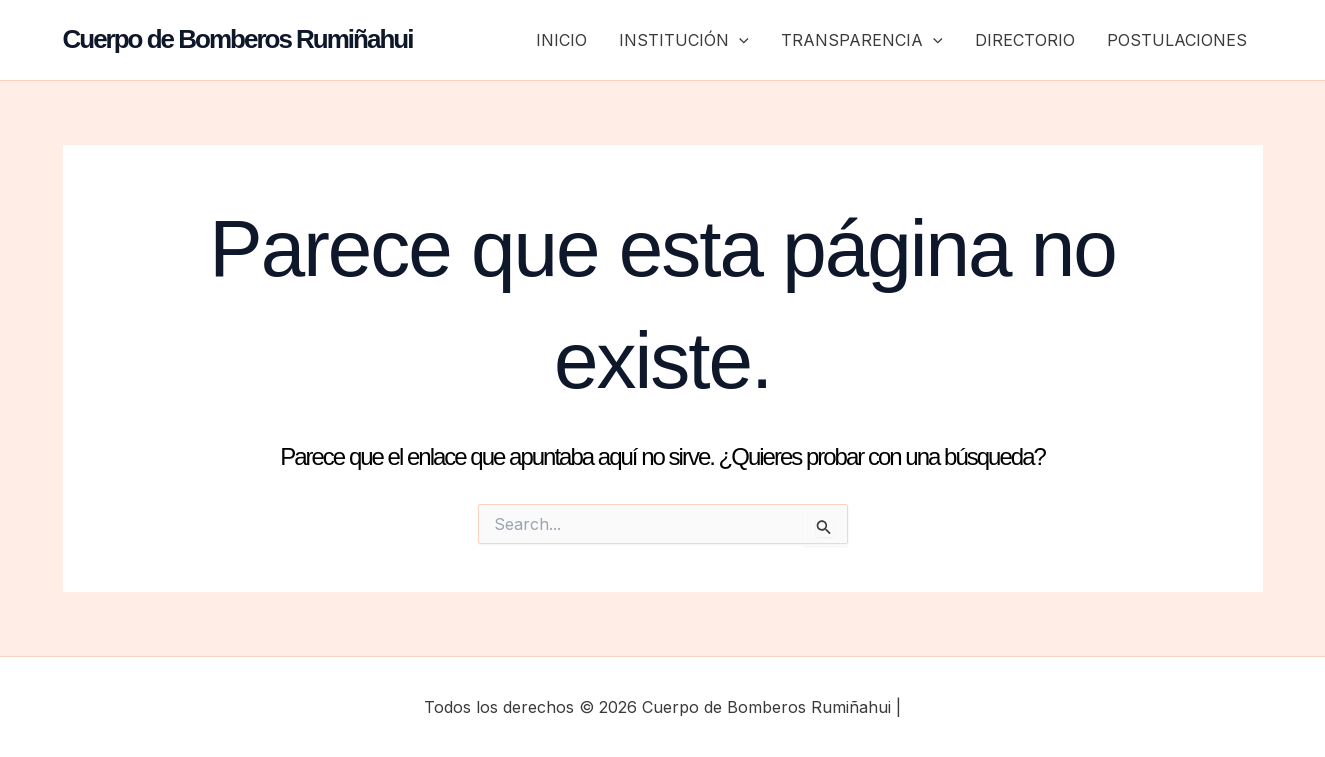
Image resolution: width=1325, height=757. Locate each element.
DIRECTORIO (1025, 40)
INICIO (561, 40)
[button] (739, 40)
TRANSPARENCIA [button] (862, 40)
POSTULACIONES (1177, 40)
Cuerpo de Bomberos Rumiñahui (238, 39)
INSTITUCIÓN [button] (684, 40)
